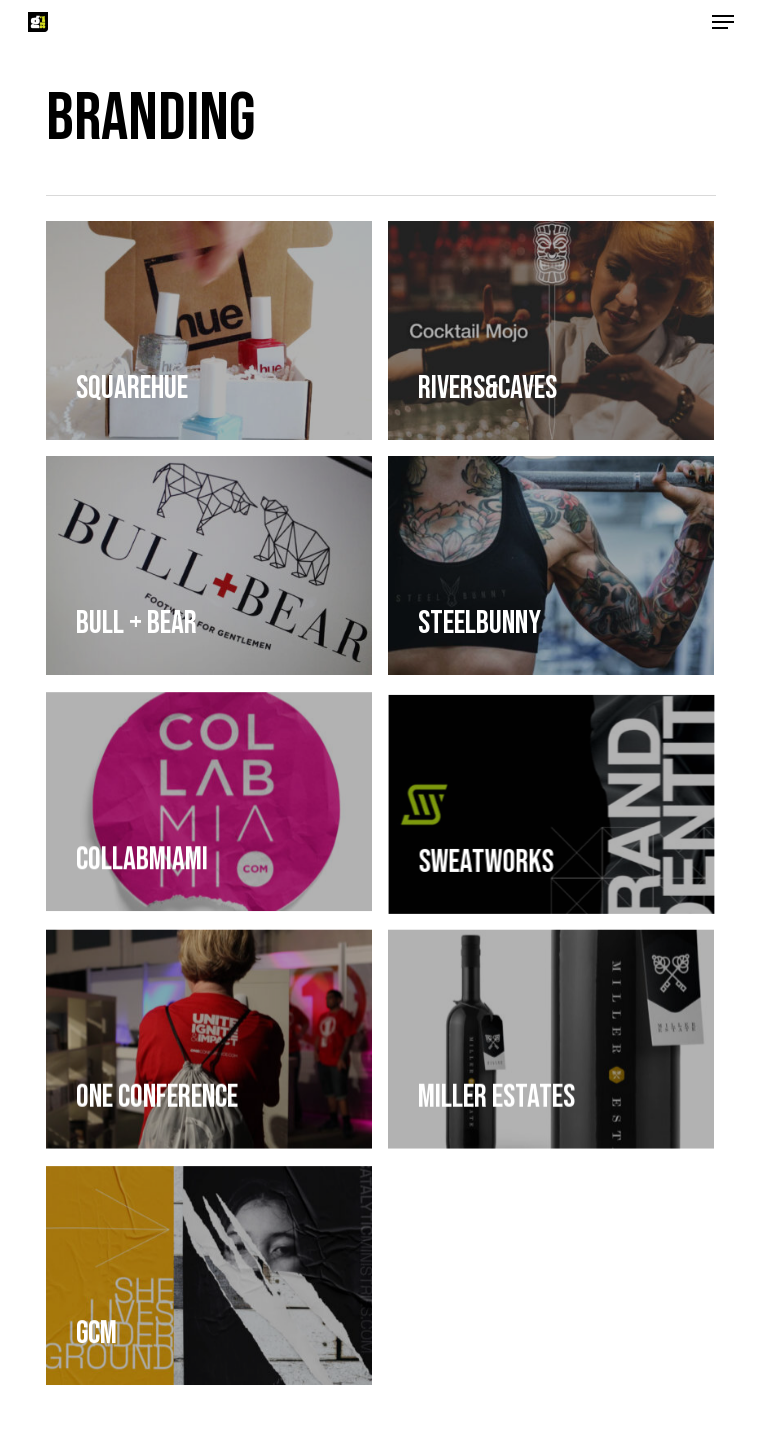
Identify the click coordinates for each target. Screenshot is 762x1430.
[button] (723, 22)
